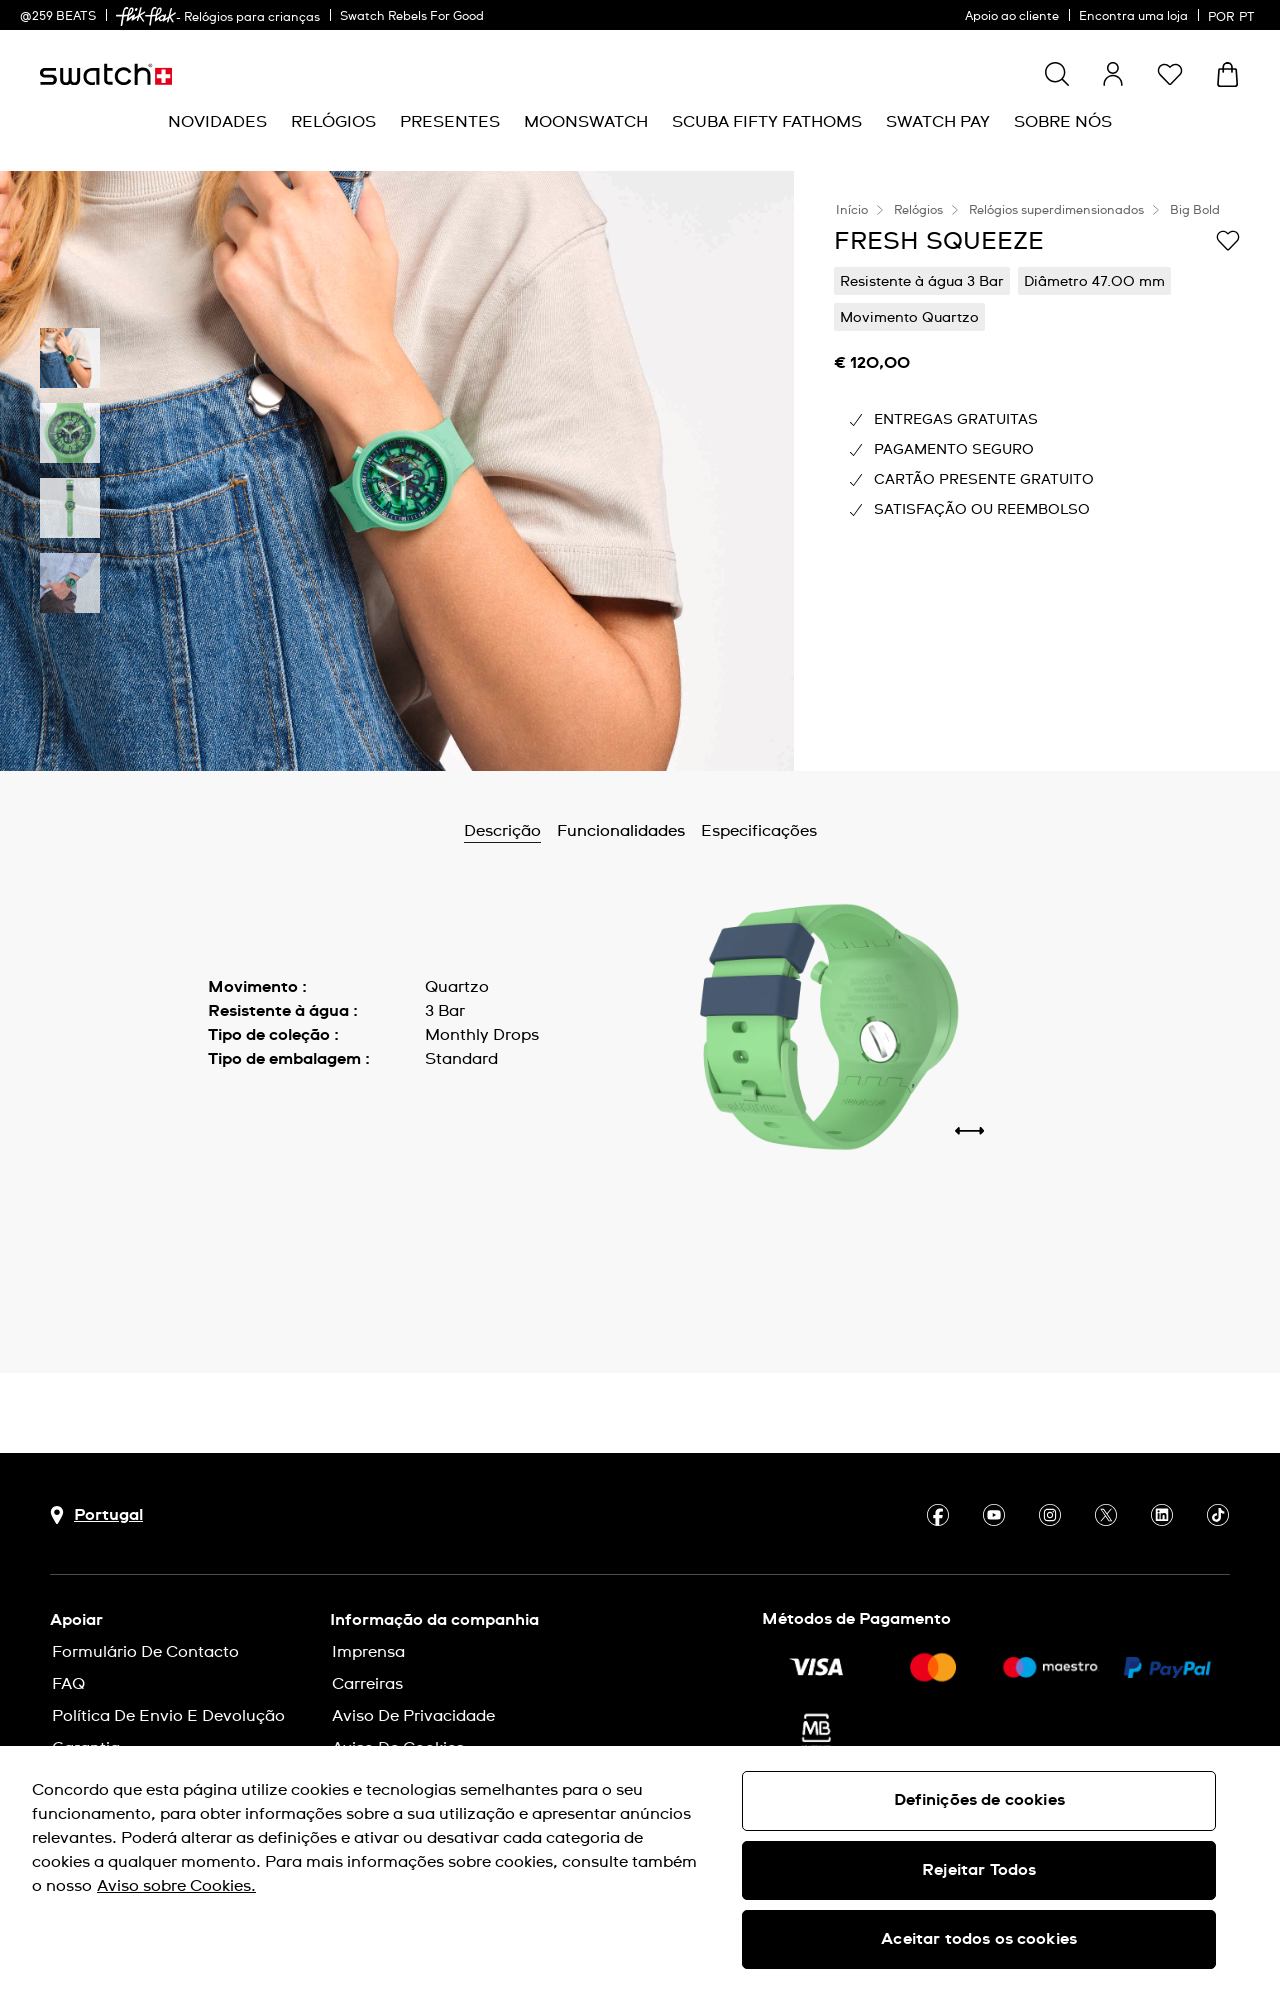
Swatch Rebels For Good (412, 17)
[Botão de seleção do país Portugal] (96, 1515)
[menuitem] (217, 122)
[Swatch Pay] (938, 122)
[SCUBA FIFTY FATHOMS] (767, 122)
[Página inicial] (106, 74)
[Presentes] (450, 122)
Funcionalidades (621, 831)
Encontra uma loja (1133, 17)
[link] (146, 16)
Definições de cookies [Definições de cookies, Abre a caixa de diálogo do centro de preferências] (979, 1800)
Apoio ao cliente (1012, 17)
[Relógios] (333, 122)
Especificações (759, 831)
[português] (1234, 15)
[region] (640, 1867)
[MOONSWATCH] (586, 122)
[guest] (1113, 74)
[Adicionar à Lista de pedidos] (1228, 240)
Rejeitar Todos (979, 1870)
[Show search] (1057, 74)
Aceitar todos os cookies (979, 1939)
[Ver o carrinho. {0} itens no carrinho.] (1227, 74)
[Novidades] (217, 122)
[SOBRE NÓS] (1063, 122)
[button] (1170, 74)
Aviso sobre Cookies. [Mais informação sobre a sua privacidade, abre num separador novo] (176, 1886)
